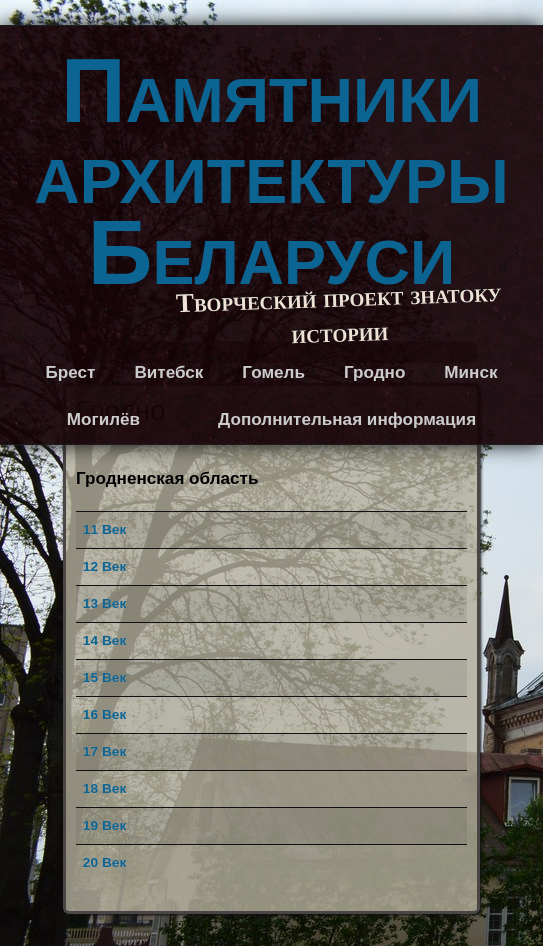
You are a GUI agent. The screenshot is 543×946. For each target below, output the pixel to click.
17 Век (104, 751)
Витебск (168, 372)
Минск (470, 372)
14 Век (104, 640)
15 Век (104, 677)
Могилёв (103, 419)
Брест (70, 372)
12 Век (104, 566)
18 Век (104, 788)
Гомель (273, 372)
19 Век (104, 825)
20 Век (104, 862)
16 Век (104, 714)
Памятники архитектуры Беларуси (271, 172)
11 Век (104, 529)
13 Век (104, 603)
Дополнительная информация (347, 419)
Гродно (374, 372)
